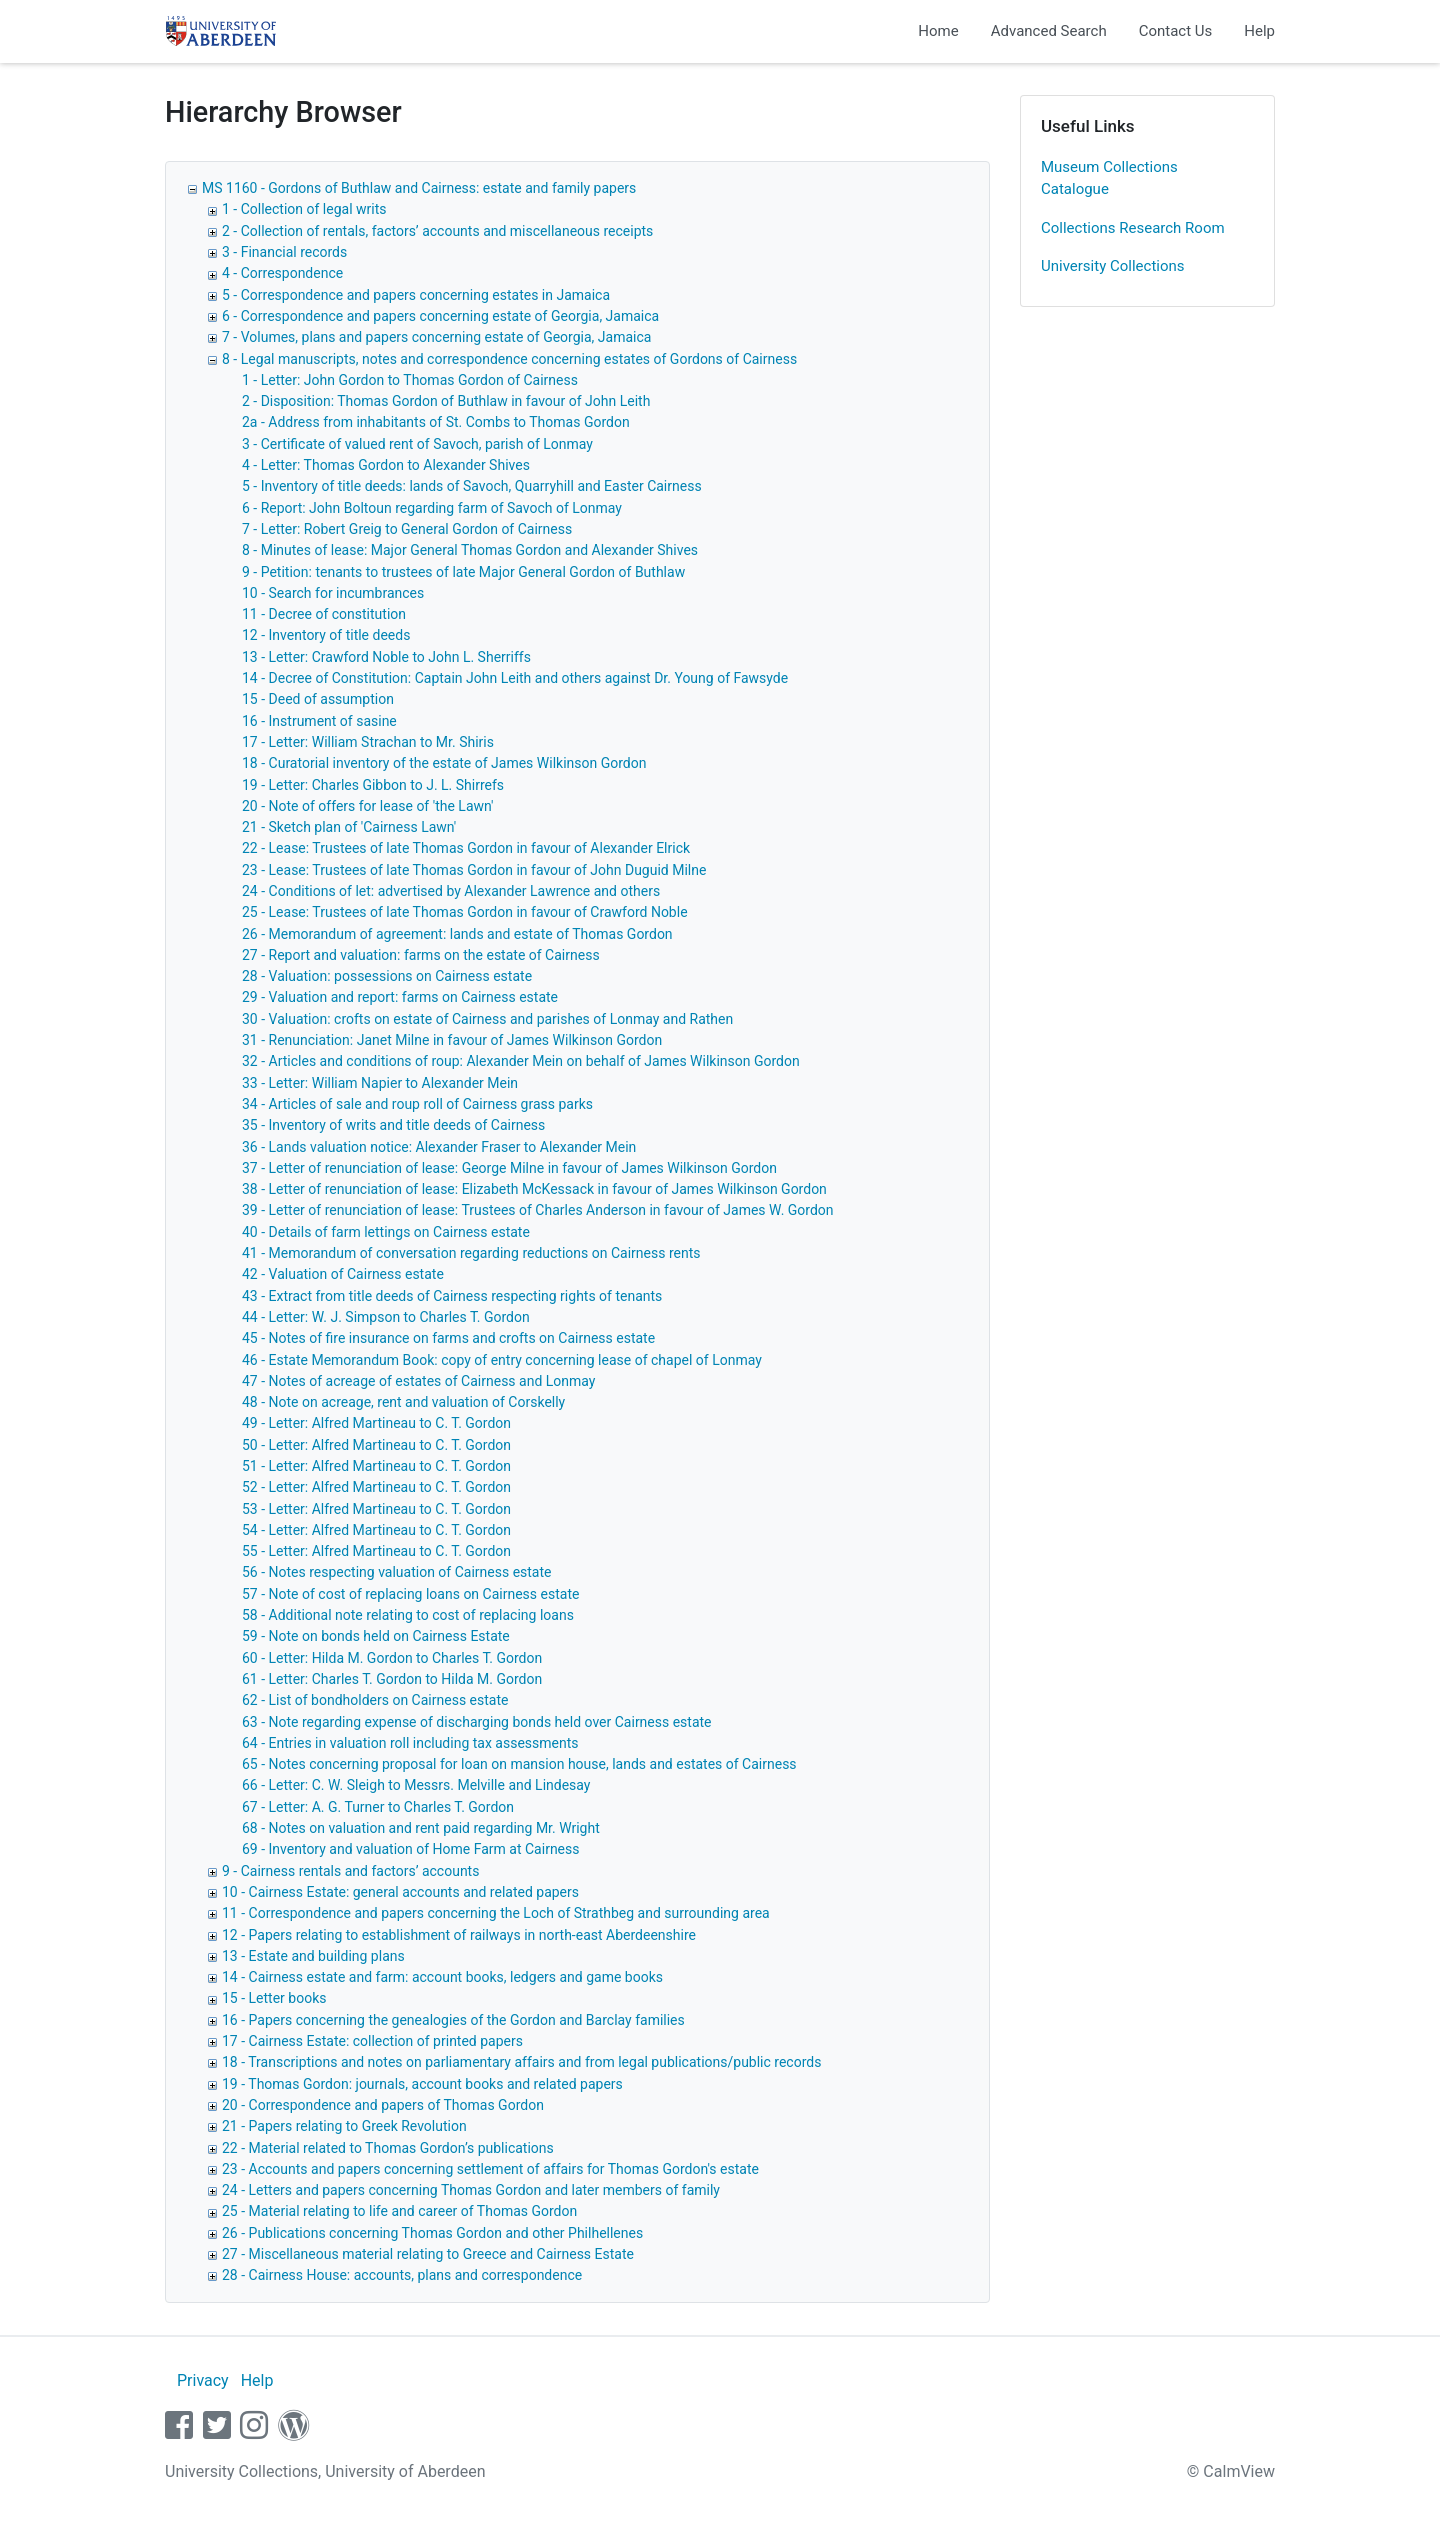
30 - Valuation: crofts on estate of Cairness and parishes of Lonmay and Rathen (487, 1019)
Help (1259, 31)
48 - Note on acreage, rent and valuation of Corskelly (403, 1402)
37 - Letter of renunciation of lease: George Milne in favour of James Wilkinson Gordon (509, 1168)
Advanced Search (1049, 31)
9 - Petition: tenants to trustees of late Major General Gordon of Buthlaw (463, 572)
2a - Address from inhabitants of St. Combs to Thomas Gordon (436, 422)
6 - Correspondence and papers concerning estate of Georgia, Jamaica (440, 316)
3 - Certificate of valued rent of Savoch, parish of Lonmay (417, 444)
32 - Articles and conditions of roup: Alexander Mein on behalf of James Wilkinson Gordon (521, 1061)
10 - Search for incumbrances (333, 593)
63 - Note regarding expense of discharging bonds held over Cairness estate (477, 1722)
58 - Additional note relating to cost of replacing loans (408, 1615)
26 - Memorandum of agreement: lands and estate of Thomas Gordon (457, 934)
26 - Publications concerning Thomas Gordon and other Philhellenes (432, 2233)
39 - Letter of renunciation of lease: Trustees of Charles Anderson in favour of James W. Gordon (538, 1210)
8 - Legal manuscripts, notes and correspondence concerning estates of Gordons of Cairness (509, 359)
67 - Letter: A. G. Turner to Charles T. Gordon (378, 1807)
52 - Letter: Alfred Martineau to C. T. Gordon (376, 1487)
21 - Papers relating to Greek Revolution (344, 2126)
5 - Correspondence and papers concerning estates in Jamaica (416, 295)
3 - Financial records (284, 252)
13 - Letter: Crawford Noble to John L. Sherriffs (386, 657)
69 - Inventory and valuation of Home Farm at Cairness (410, 1849)
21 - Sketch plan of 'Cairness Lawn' (349, 827)
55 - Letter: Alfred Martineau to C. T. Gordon (376, 1551)
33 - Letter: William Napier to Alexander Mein (380, 1083)
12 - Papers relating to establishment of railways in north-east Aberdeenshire (459, 1935)
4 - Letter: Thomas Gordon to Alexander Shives (386, 465)
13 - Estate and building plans (313, 1956)
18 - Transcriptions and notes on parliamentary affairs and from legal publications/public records (521, 2062)
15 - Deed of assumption (318, 699)
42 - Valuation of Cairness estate (343, 1274)
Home (938, 31)
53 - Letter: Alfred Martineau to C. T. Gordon (376, 1509)
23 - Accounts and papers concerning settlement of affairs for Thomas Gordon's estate (490, 2169)
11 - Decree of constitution (324, 614)
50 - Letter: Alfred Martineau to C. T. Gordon (376, 1445)
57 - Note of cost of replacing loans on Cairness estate (410, 1594)
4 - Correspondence (282, 273)
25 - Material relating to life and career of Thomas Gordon (399, 2211)
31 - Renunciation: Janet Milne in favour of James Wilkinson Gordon (452, 1040)
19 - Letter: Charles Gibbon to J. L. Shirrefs (373, 785)
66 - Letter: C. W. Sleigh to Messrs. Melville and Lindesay (416, 1785)
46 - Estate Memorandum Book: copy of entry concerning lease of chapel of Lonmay (502, 1360)
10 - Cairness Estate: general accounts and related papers (400, 1892)
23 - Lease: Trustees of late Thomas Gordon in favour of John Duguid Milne (474, 870)
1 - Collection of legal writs (304, 209)
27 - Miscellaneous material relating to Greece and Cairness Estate (428, 2254)
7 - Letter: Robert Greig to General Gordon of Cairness (407, 529)
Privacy (203, 2380)
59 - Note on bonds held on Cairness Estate (376, 1636)
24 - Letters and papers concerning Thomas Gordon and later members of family (471, 2190)
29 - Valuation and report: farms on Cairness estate (400, 997)
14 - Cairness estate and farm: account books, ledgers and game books (442, 1977)
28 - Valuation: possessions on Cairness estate (387, 976)
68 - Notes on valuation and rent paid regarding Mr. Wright (421, 1828)
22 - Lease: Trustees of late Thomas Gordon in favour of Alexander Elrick (466, 848)
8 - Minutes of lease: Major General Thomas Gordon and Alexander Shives (470, 550)
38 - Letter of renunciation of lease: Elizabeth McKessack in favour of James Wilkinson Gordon (534, 1189)
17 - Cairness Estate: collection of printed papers (372, 2041)
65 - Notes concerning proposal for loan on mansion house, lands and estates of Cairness (519, 1764)
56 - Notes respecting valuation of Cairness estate (396, 1572)
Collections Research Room (1133, 228)
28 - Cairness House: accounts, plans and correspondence (402, 2275)
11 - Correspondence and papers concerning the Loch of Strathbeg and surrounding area (496, 1913)
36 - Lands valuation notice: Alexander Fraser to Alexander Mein (439, 1147)
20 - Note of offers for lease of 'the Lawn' (367, 806)
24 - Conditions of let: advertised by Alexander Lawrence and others (451, 891)
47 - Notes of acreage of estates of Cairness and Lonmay (418, 1381)
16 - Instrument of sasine (319, 721)
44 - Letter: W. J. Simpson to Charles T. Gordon (386, 1317)
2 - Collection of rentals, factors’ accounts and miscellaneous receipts (437, 231)
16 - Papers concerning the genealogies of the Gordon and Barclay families (453, 2020)
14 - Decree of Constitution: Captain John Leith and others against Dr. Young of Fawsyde (515, 678)
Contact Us (1176, 31)
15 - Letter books (274, 1998)
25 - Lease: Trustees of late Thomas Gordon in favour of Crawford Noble (465, 912)
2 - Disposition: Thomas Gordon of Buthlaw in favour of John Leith (446, 401)
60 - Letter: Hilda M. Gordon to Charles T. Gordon (392, 1658)
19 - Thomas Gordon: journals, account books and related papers (422, 2084)
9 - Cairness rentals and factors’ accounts (350, 1871)
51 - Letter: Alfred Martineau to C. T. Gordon (376, 1466)
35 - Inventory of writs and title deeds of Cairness (393, 1125)
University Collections (1113, 266)
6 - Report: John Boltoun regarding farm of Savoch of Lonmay (432, 508)
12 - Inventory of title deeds (326, 635)
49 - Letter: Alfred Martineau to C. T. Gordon (376, 1423)
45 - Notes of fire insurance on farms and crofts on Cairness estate (448, 1338)
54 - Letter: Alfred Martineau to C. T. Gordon (376, 1530)
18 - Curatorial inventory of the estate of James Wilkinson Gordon (444, 763)
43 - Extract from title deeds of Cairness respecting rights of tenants (452, 1296)
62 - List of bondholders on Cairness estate (375, 1700)
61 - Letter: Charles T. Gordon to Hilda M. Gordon (392, 1679)
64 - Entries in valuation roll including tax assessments (410, 1743)
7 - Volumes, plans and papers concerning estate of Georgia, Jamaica (436, 337)
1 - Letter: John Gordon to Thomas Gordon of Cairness (410, 380)
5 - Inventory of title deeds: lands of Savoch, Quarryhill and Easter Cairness (472, 486)
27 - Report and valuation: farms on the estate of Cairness (421, 955)
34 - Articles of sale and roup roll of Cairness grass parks (417, 1104)
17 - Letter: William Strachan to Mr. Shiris (368, 742)
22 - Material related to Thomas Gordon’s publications (388, 2148)
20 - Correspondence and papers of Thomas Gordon (383, 2105)
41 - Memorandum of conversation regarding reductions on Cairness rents (471, 1253)
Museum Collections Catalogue (1109, 178)
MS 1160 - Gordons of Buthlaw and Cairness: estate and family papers (419, 188)
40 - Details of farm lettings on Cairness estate (386, 1232)
